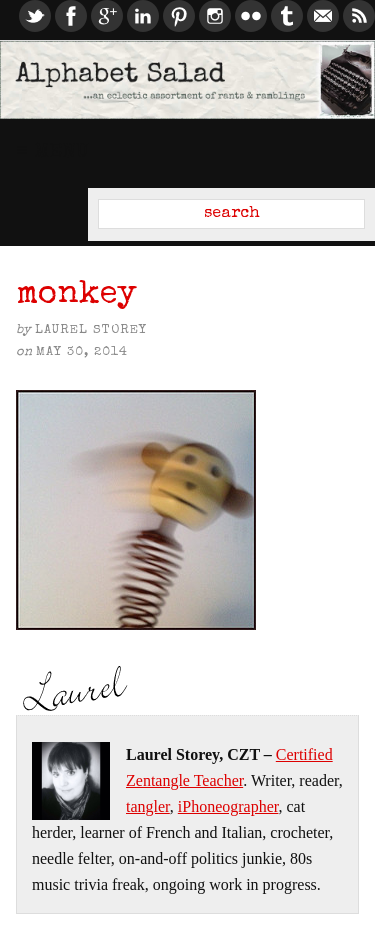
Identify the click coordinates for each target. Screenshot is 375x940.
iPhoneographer (228, 806)
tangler (148, 806)
